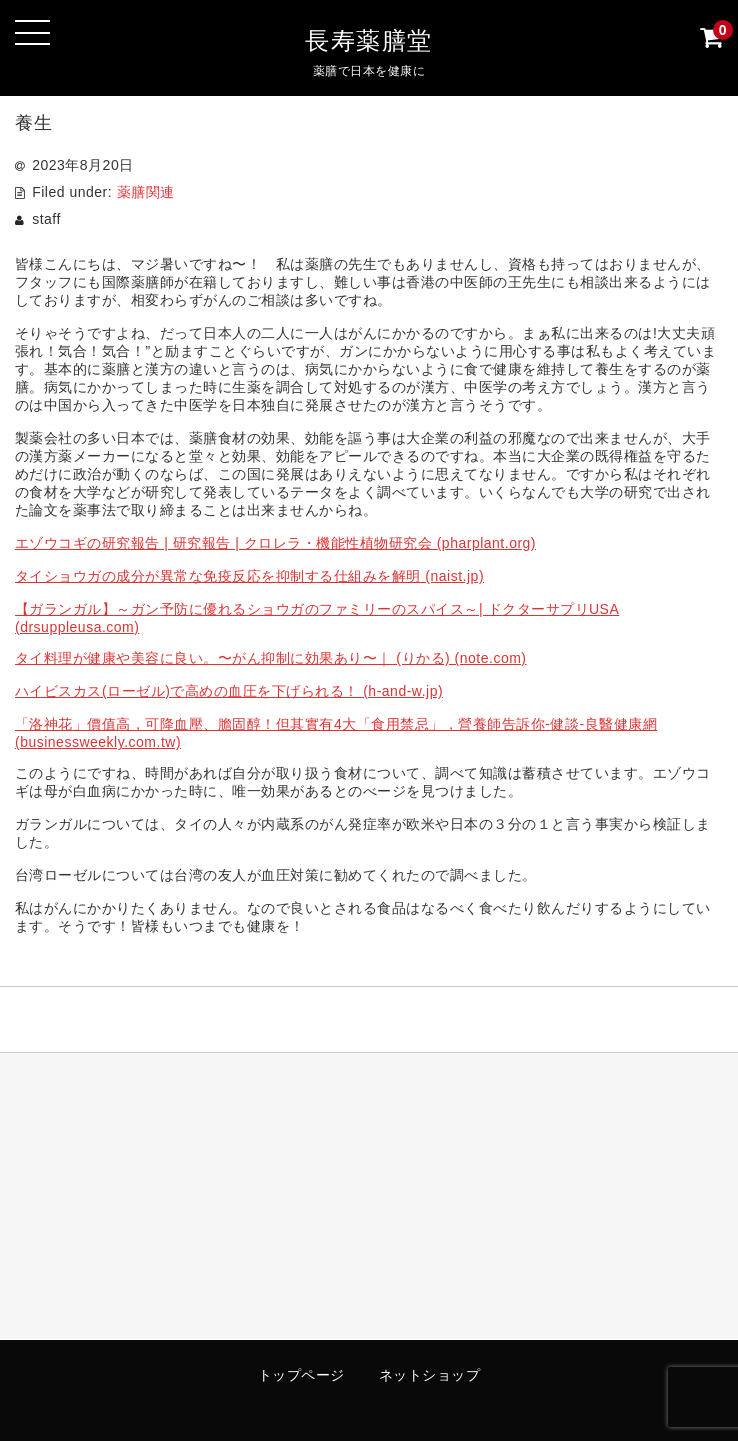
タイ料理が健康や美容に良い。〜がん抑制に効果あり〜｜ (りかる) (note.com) (271, 658)
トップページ (301, 1375)
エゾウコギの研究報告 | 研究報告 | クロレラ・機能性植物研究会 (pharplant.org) (275, 543)
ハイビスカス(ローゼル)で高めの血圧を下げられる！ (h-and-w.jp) (229, 691)
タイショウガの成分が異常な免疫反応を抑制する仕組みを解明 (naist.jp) (249, 576)
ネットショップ (430, 1375)
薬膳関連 (146, 192)
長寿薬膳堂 (369, 40)
